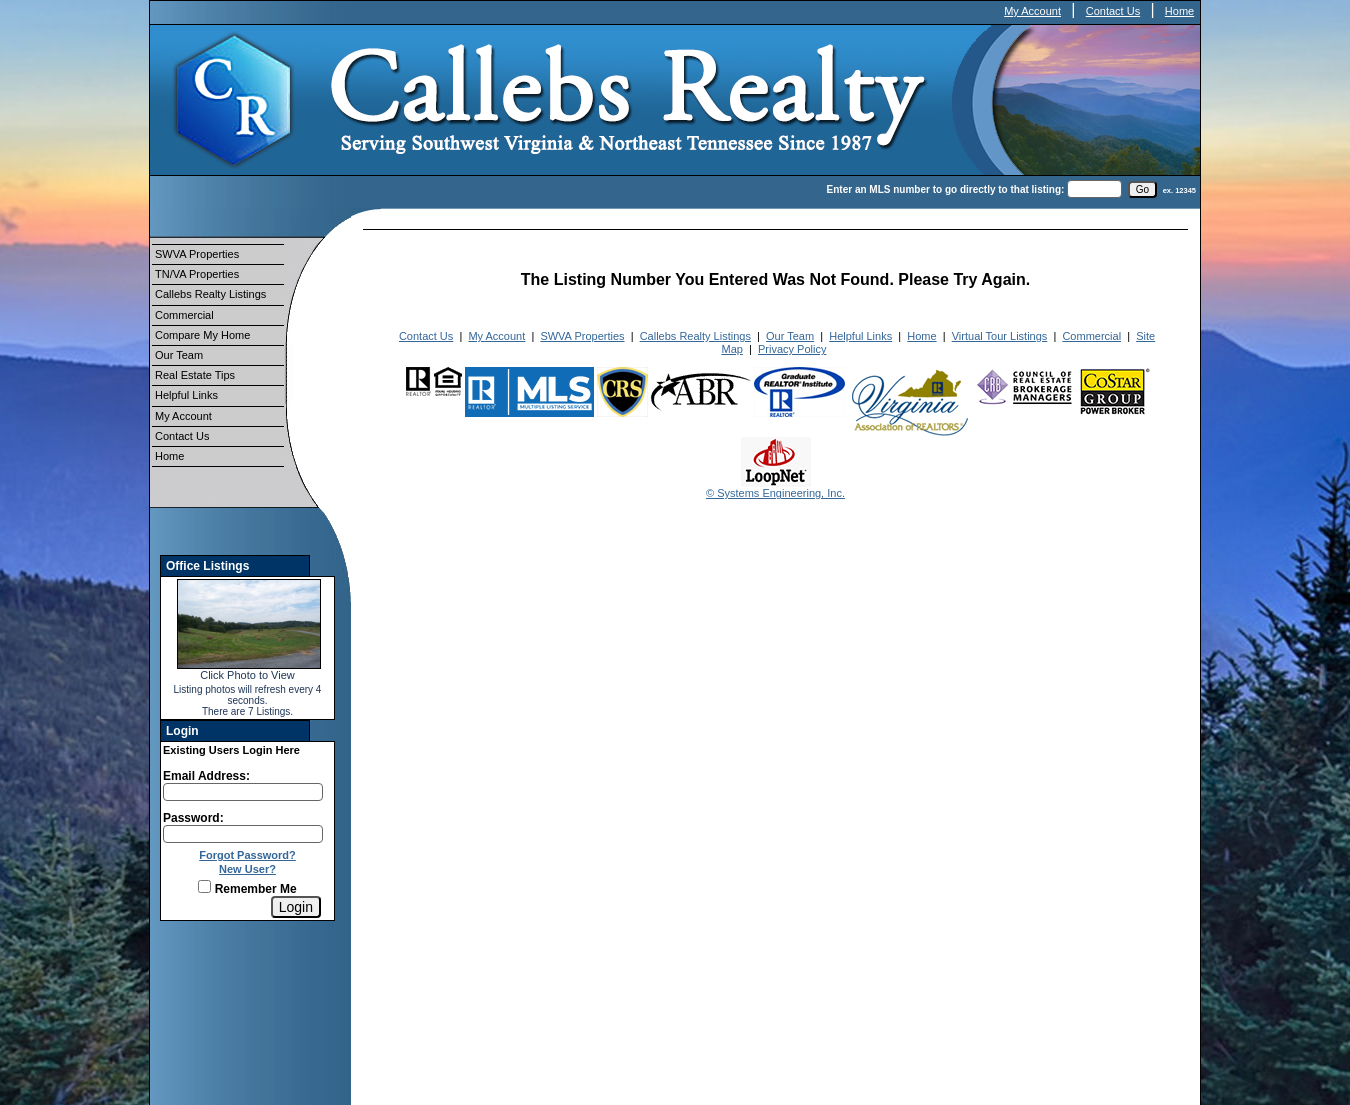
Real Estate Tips (195, 375)
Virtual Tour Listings (1000, 336)
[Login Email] (243, 792)
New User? (247, 869)
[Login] (296, 907)
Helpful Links (186, 395)
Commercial (184, 315)
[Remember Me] (204, 886)
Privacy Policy (792, 349)
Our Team (179, 355)
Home (1179, 11)
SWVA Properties (197, 254)
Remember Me (247, 889)
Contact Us (1113, 11)
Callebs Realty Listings (210, 294)
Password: (193, 818)
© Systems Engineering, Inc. (775, 493)
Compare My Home (202, 335)
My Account (1032, 11)
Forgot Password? (247, 855)
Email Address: (206, 776)
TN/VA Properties (197, 274)
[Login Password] (243, 834)
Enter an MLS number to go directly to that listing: (946, 189)
